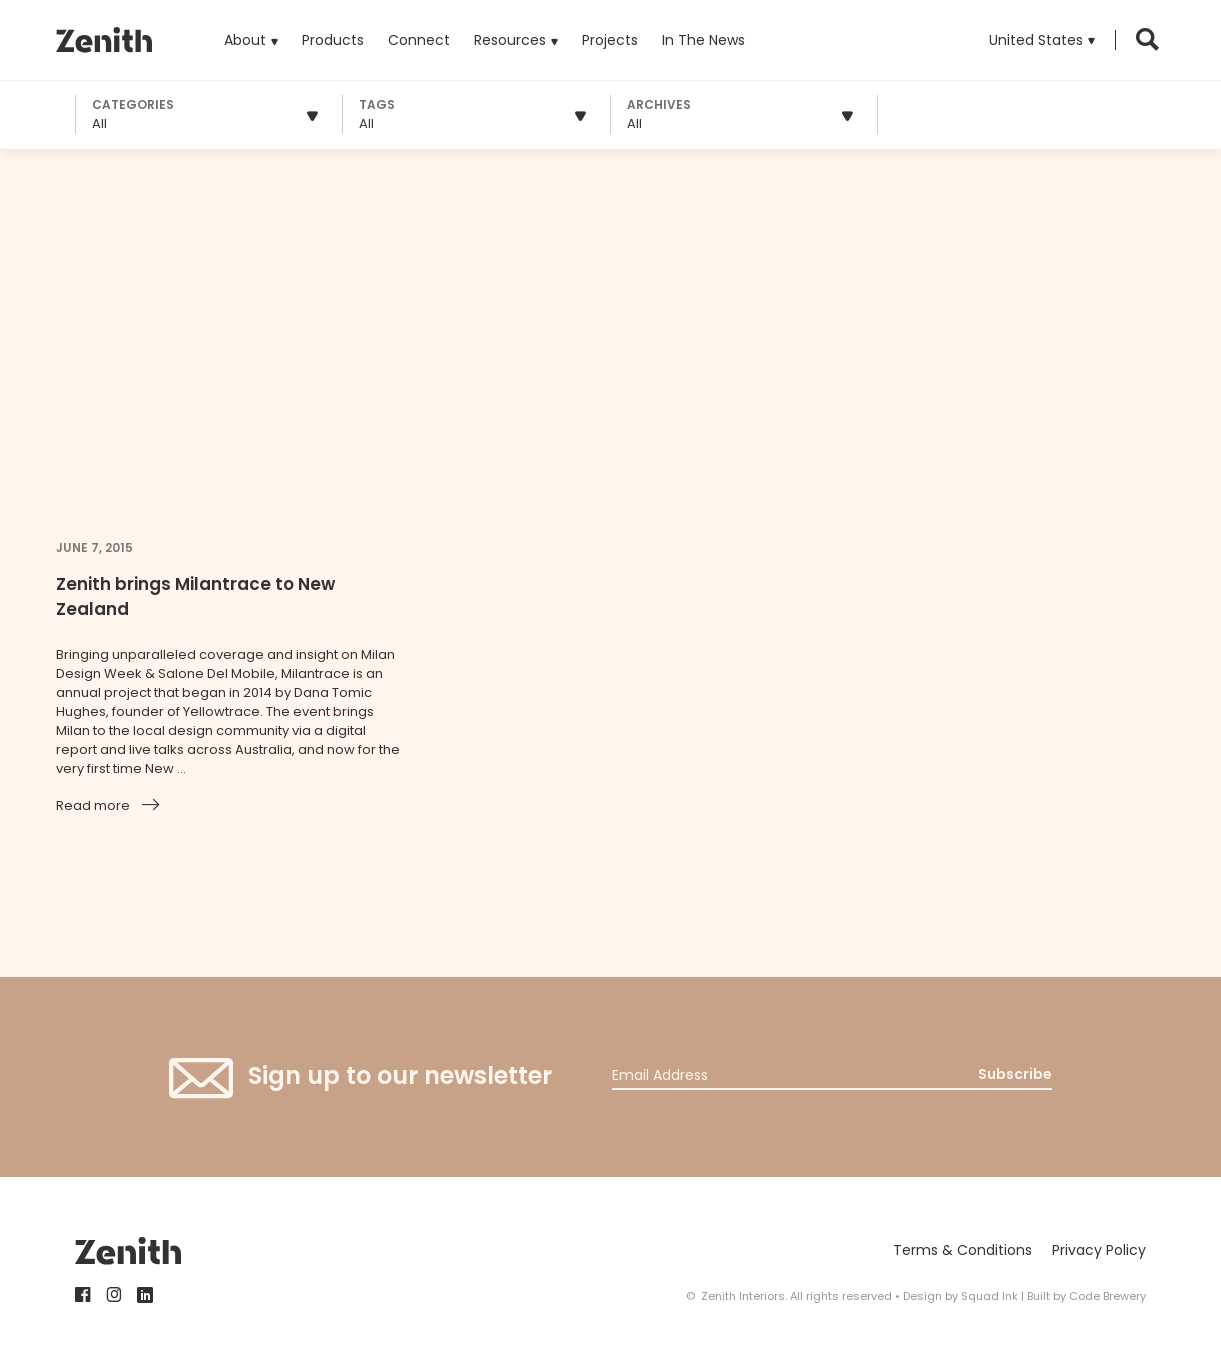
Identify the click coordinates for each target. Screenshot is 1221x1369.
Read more (93, 805)
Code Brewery (1107, 1296)
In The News (703, 40)
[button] (1042, 40)
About (245, 40)
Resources (510, 40)
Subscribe (1015, 1074)
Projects (610, 40)
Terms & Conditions (962, 1250)
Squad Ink (989, 1296)
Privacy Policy (1099, 1250)
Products (333, 25)
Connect (419, 40)
